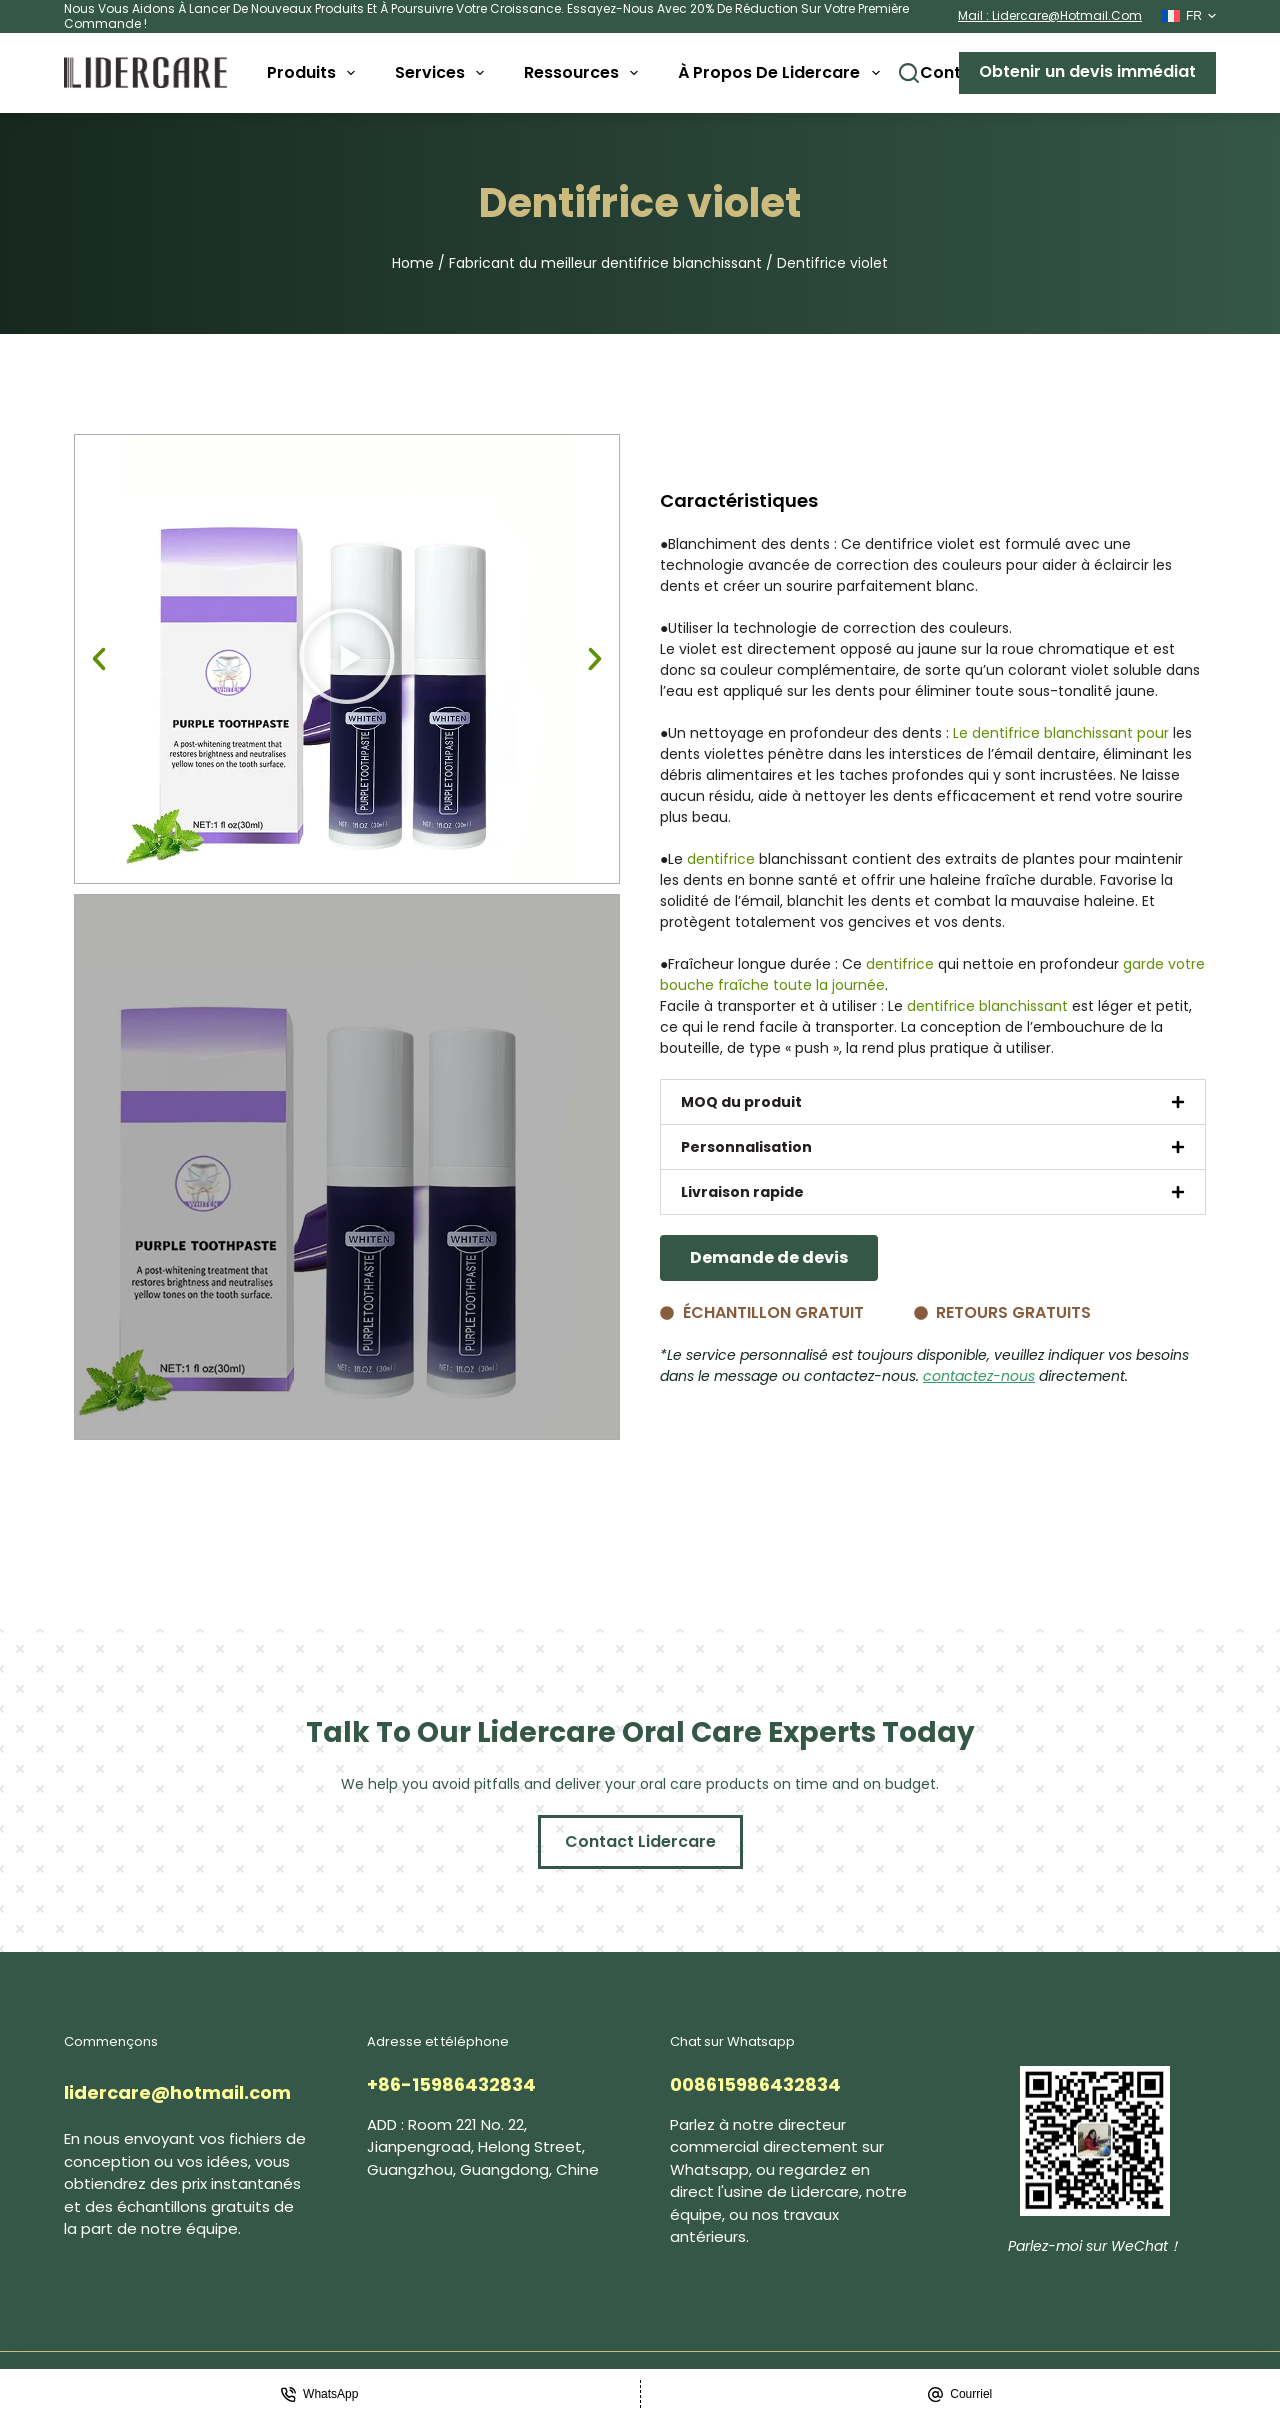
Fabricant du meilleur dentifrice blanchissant (605, 263)
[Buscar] (909, 73)
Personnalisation (746, 1147)
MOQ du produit (741, 1102)
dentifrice (721, 859)
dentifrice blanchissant (987, 1006)
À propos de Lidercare (782, 73)
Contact (954, 72)
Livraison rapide (742, 1192)
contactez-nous (979, 1376)
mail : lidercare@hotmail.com (1050, 15)
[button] (99, 659)
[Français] (1189, 16)
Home (413, 263)
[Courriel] (961, 2394)
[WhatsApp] (320, 2394)
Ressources (585, 73)
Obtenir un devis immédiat (1087, 71)
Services (443, 73)
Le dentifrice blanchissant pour (1061, 733)
